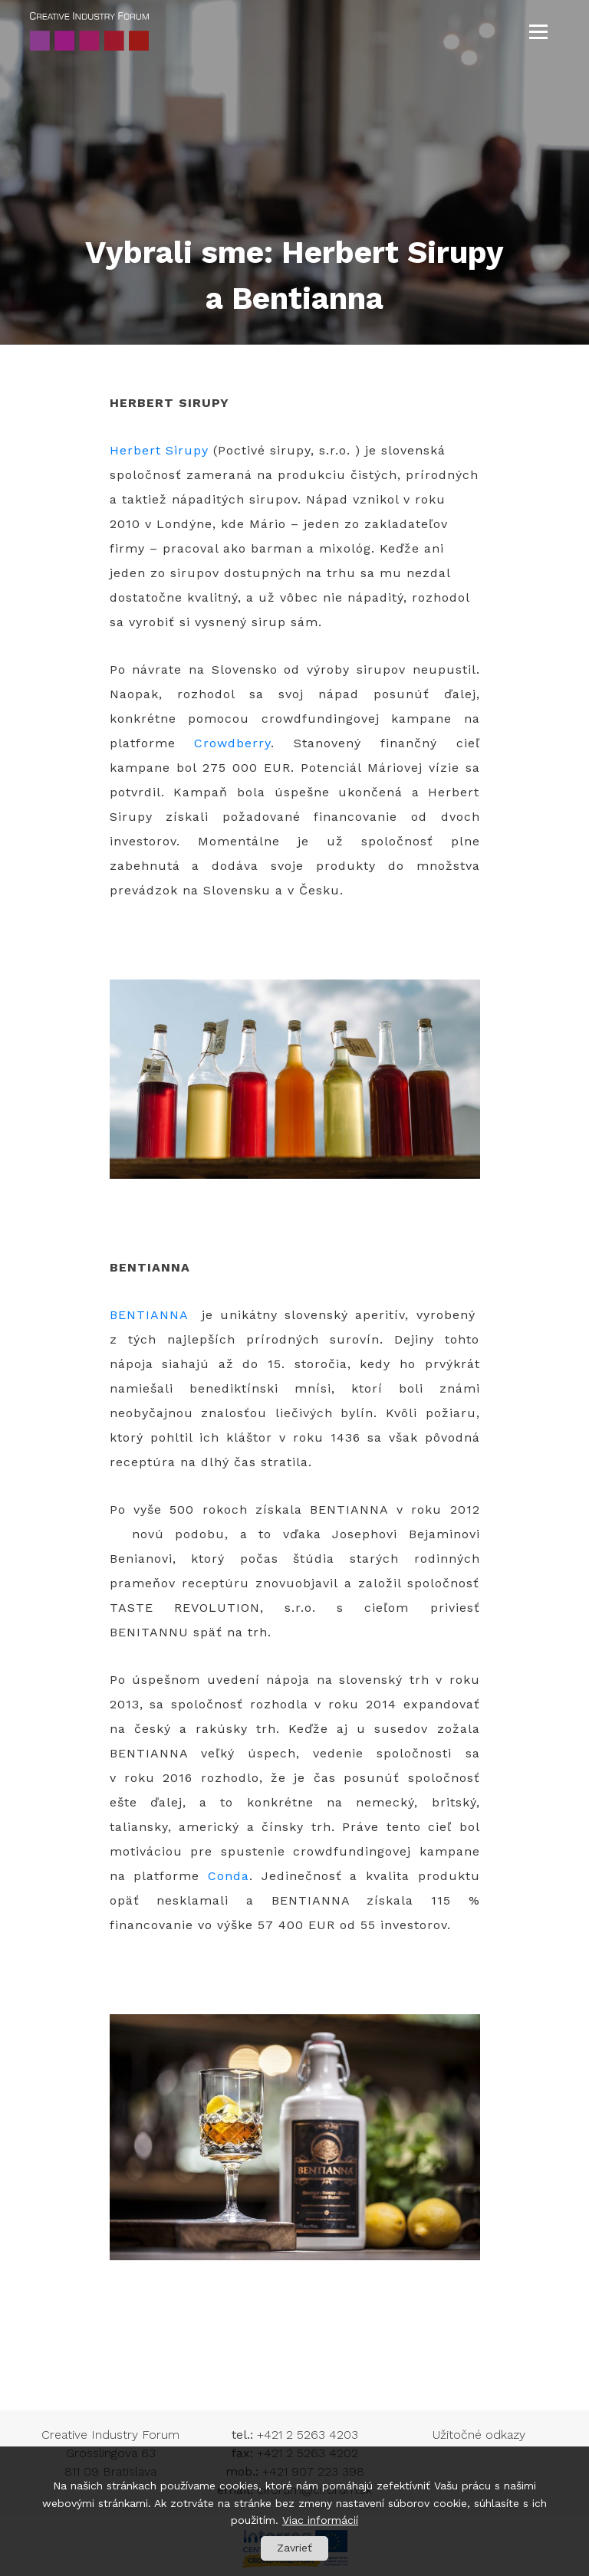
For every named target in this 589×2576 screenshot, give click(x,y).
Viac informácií (320, 2520)
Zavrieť (294, 2548)
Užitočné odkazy (479, 2434)
